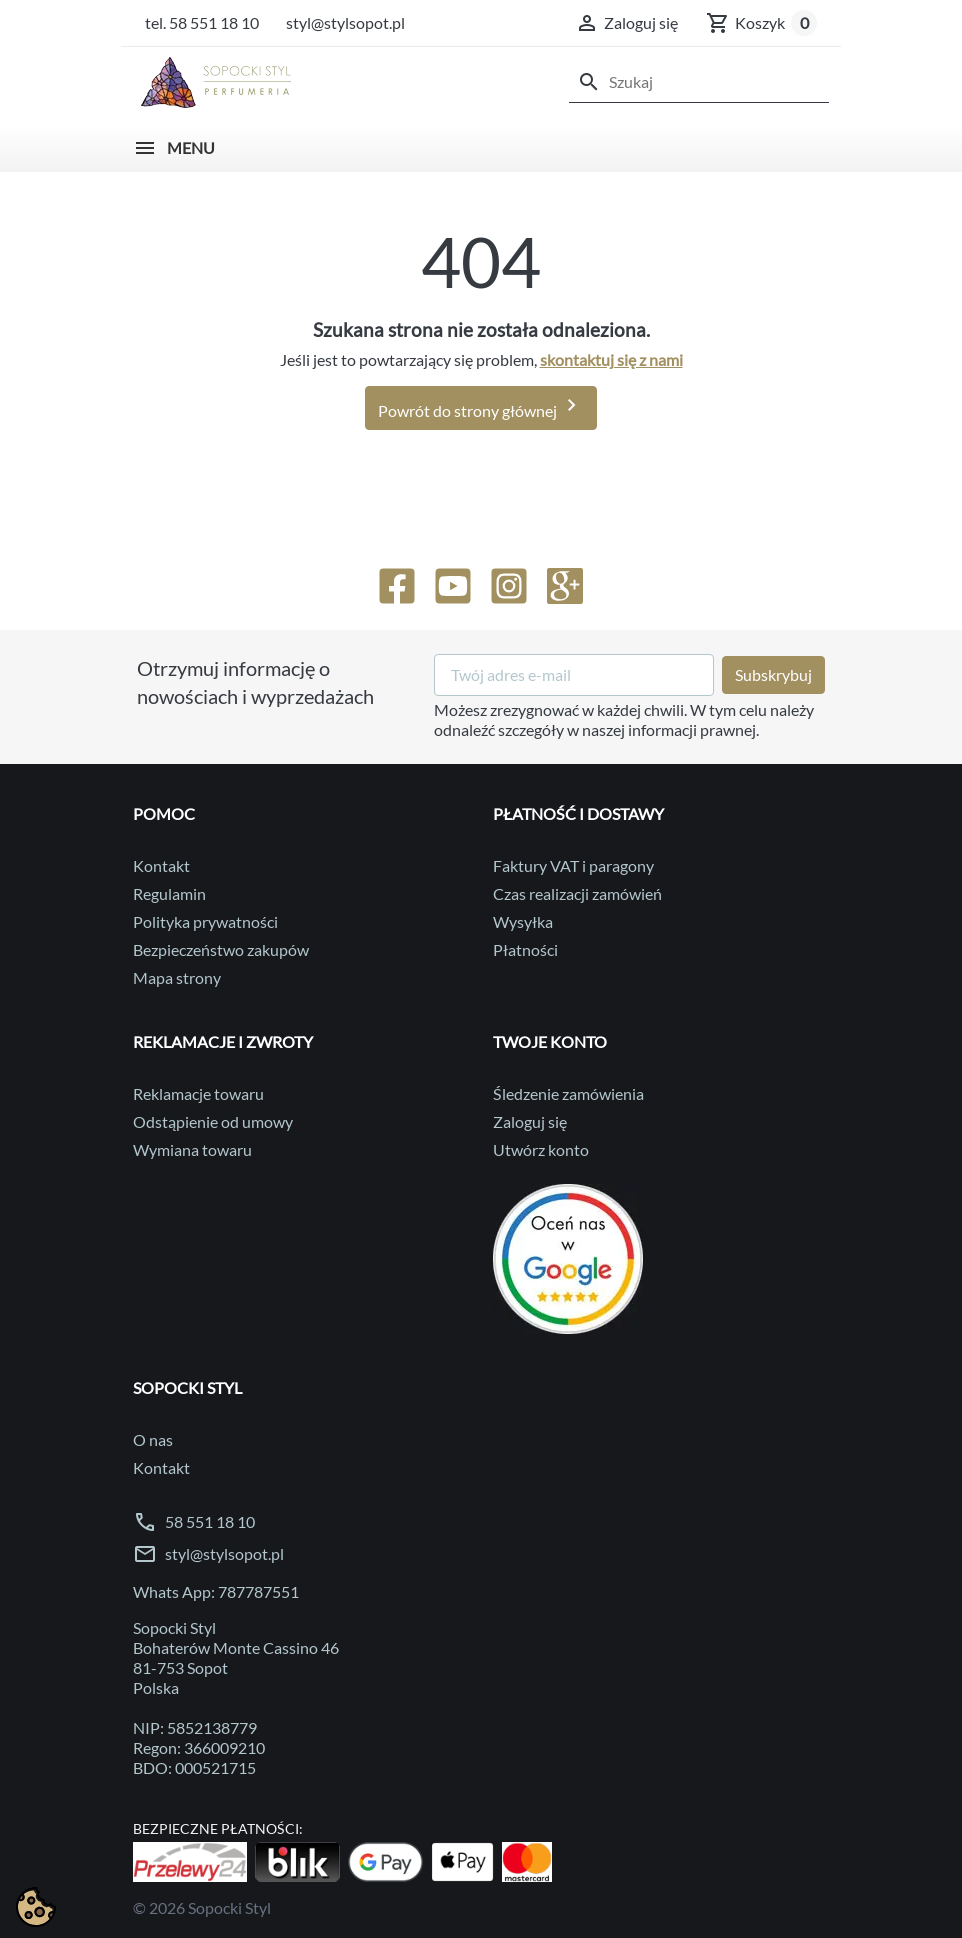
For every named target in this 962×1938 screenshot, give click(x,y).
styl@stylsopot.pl (224, 1553)
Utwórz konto (541, 1149)
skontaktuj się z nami (611, 359)
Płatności (525, 949)
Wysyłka (523, 921)
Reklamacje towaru (198, 1093)
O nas (153, 1439)
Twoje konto (550, 1041)
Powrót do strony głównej (481, 405)
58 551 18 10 (210, 1521)
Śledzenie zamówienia (568, 1093)
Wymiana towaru (192, 1149)
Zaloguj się (530, 1121)
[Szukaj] (699, 82)
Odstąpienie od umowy (213, 1121)
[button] (626, 23)
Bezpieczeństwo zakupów (221, 949)
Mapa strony (177, 977)
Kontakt (161, 865)
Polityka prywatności (205, 921)
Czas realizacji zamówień (577, 893)
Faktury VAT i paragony (573, 865)
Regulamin (169, 893)
